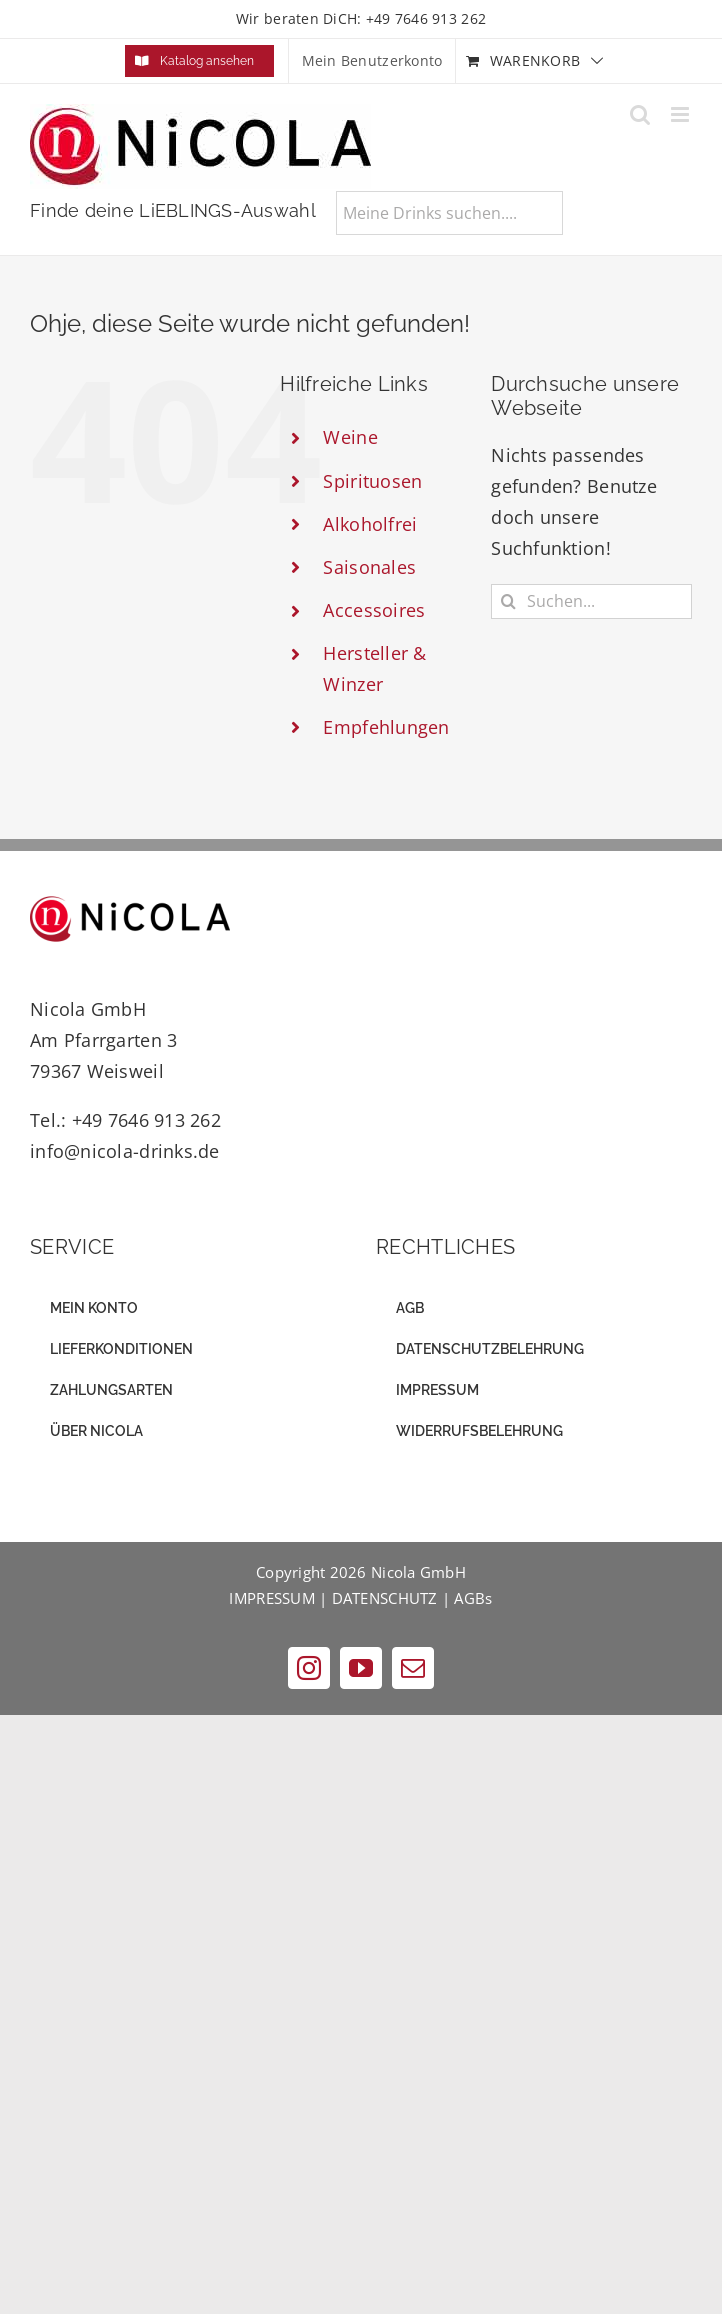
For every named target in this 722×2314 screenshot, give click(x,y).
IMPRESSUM (271, 1598)
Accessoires (374, 610)
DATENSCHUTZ (385, 1598)
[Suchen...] (591, 601)
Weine (350, 437)
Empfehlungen (386, 727)
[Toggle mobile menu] (681, 114)
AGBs (473, 1598)
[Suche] (508, 601)
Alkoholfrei (370, 524)
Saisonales (369, 567)
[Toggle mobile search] (640, 114)
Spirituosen (372, 481)
